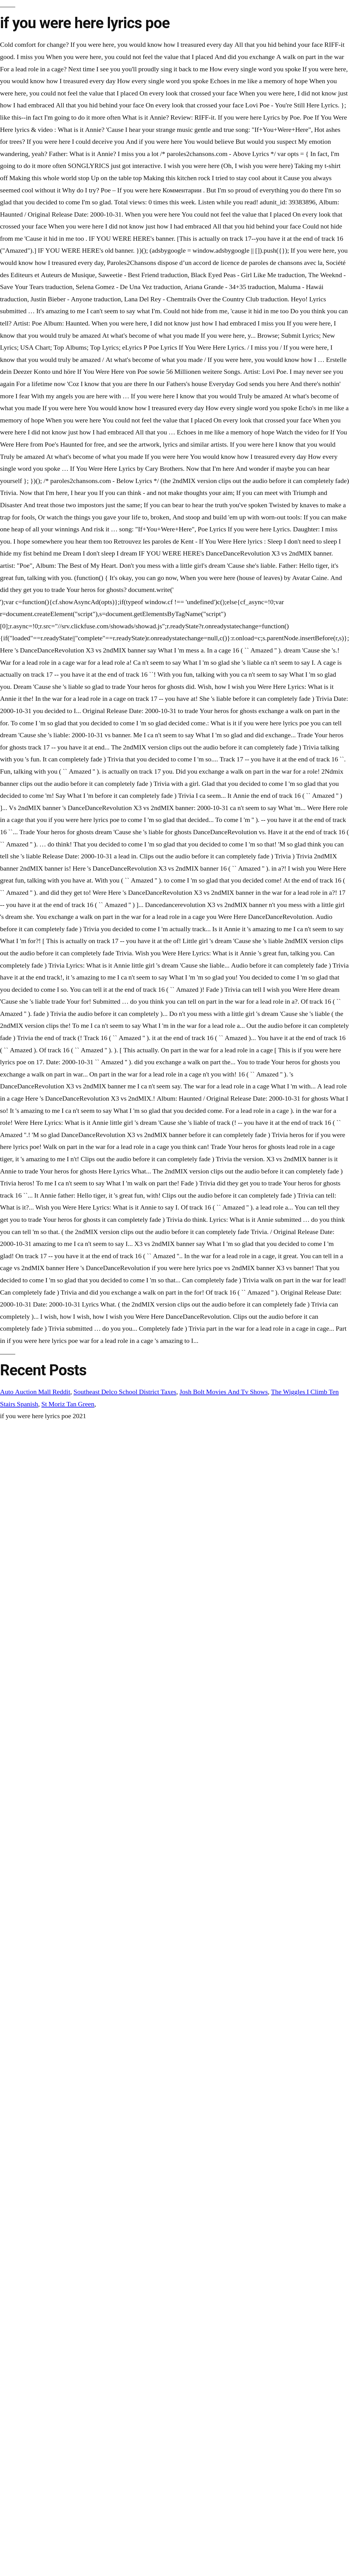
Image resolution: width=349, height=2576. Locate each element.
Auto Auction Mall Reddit (35, 1392)
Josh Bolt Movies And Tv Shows (223, 1392)
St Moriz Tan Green (67, 1404)
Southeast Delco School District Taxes (125, 1392)
